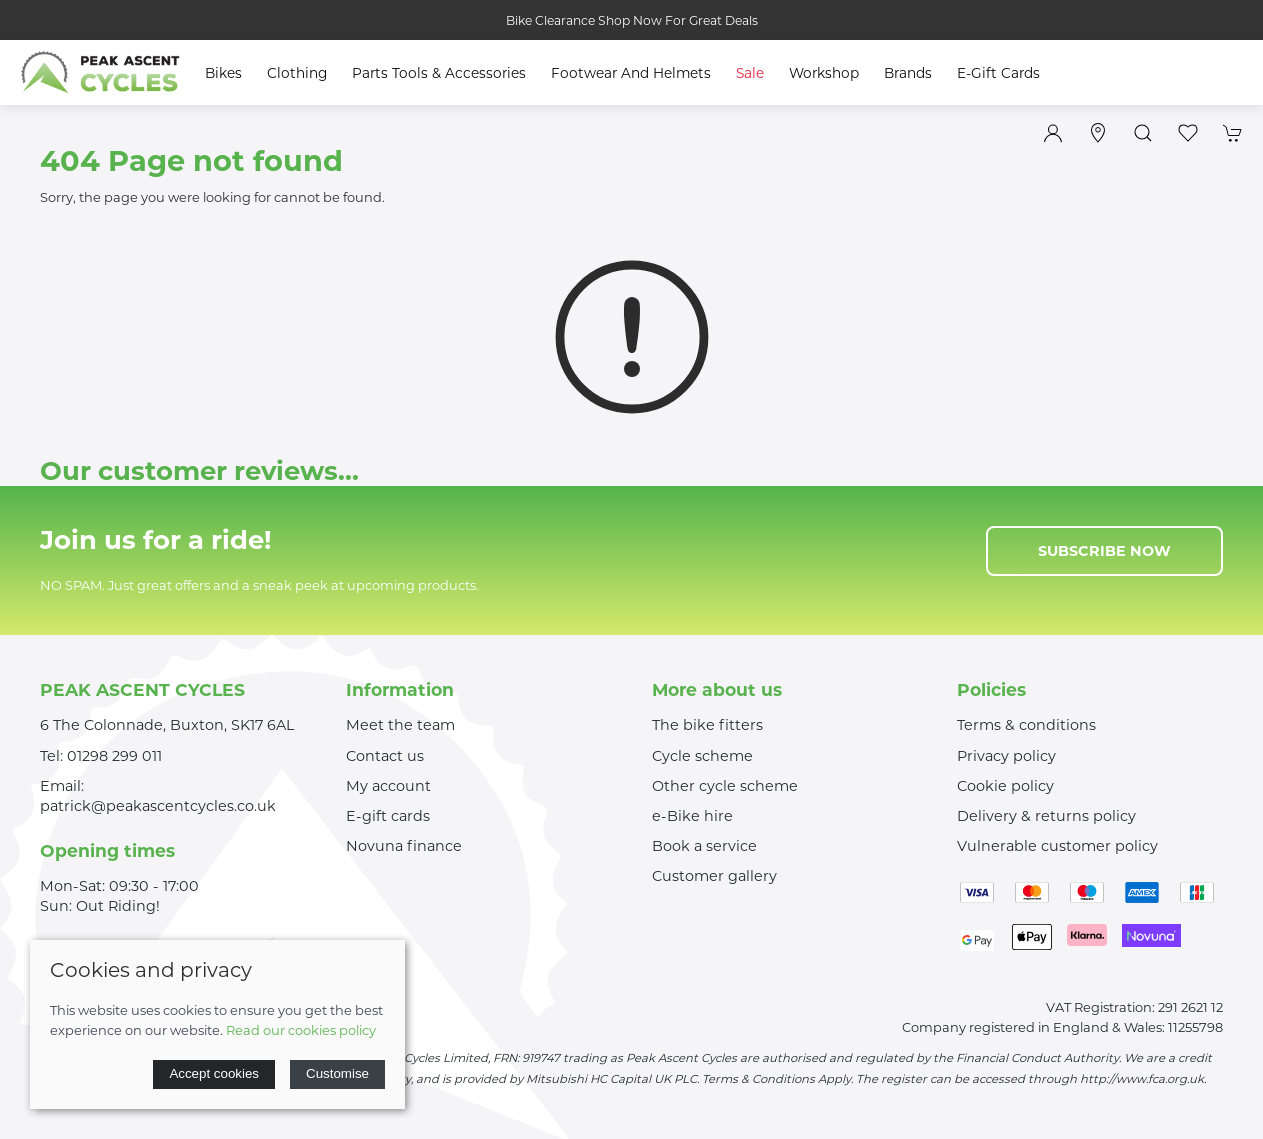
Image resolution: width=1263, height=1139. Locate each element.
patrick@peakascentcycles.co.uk (158, 806)
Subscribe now (1104, 551)
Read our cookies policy (301, 1030)
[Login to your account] (1053, 133)
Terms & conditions (1026, 725)
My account (388, 786)
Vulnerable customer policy (1057, 846)
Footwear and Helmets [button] (631, 73)
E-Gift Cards (998, 73)
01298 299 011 (114, 756)
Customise (337, 1073)
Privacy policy (1006, 756)
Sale (750, 73)
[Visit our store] (1098, 133)
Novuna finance (404, 846)
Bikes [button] (223, 73)
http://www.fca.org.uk (1142, 1079)
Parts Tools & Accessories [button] (439, 73)
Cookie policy (1005, 786)
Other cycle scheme (725, 786)
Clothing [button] (297, 73)
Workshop (824, 73)
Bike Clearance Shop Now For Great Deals (632, 20)
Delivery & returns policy (1046, 816)
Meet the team (400, 725)
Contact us (385, 756)
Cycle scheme (702, 756)
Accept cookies (214, 1073)
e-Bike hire (692, 816)
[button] (1143, 133)
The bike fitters (707, 725)
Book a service (704, 846)
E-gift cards (388, 816)
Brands (908, 73)
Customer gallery (714, 876)
